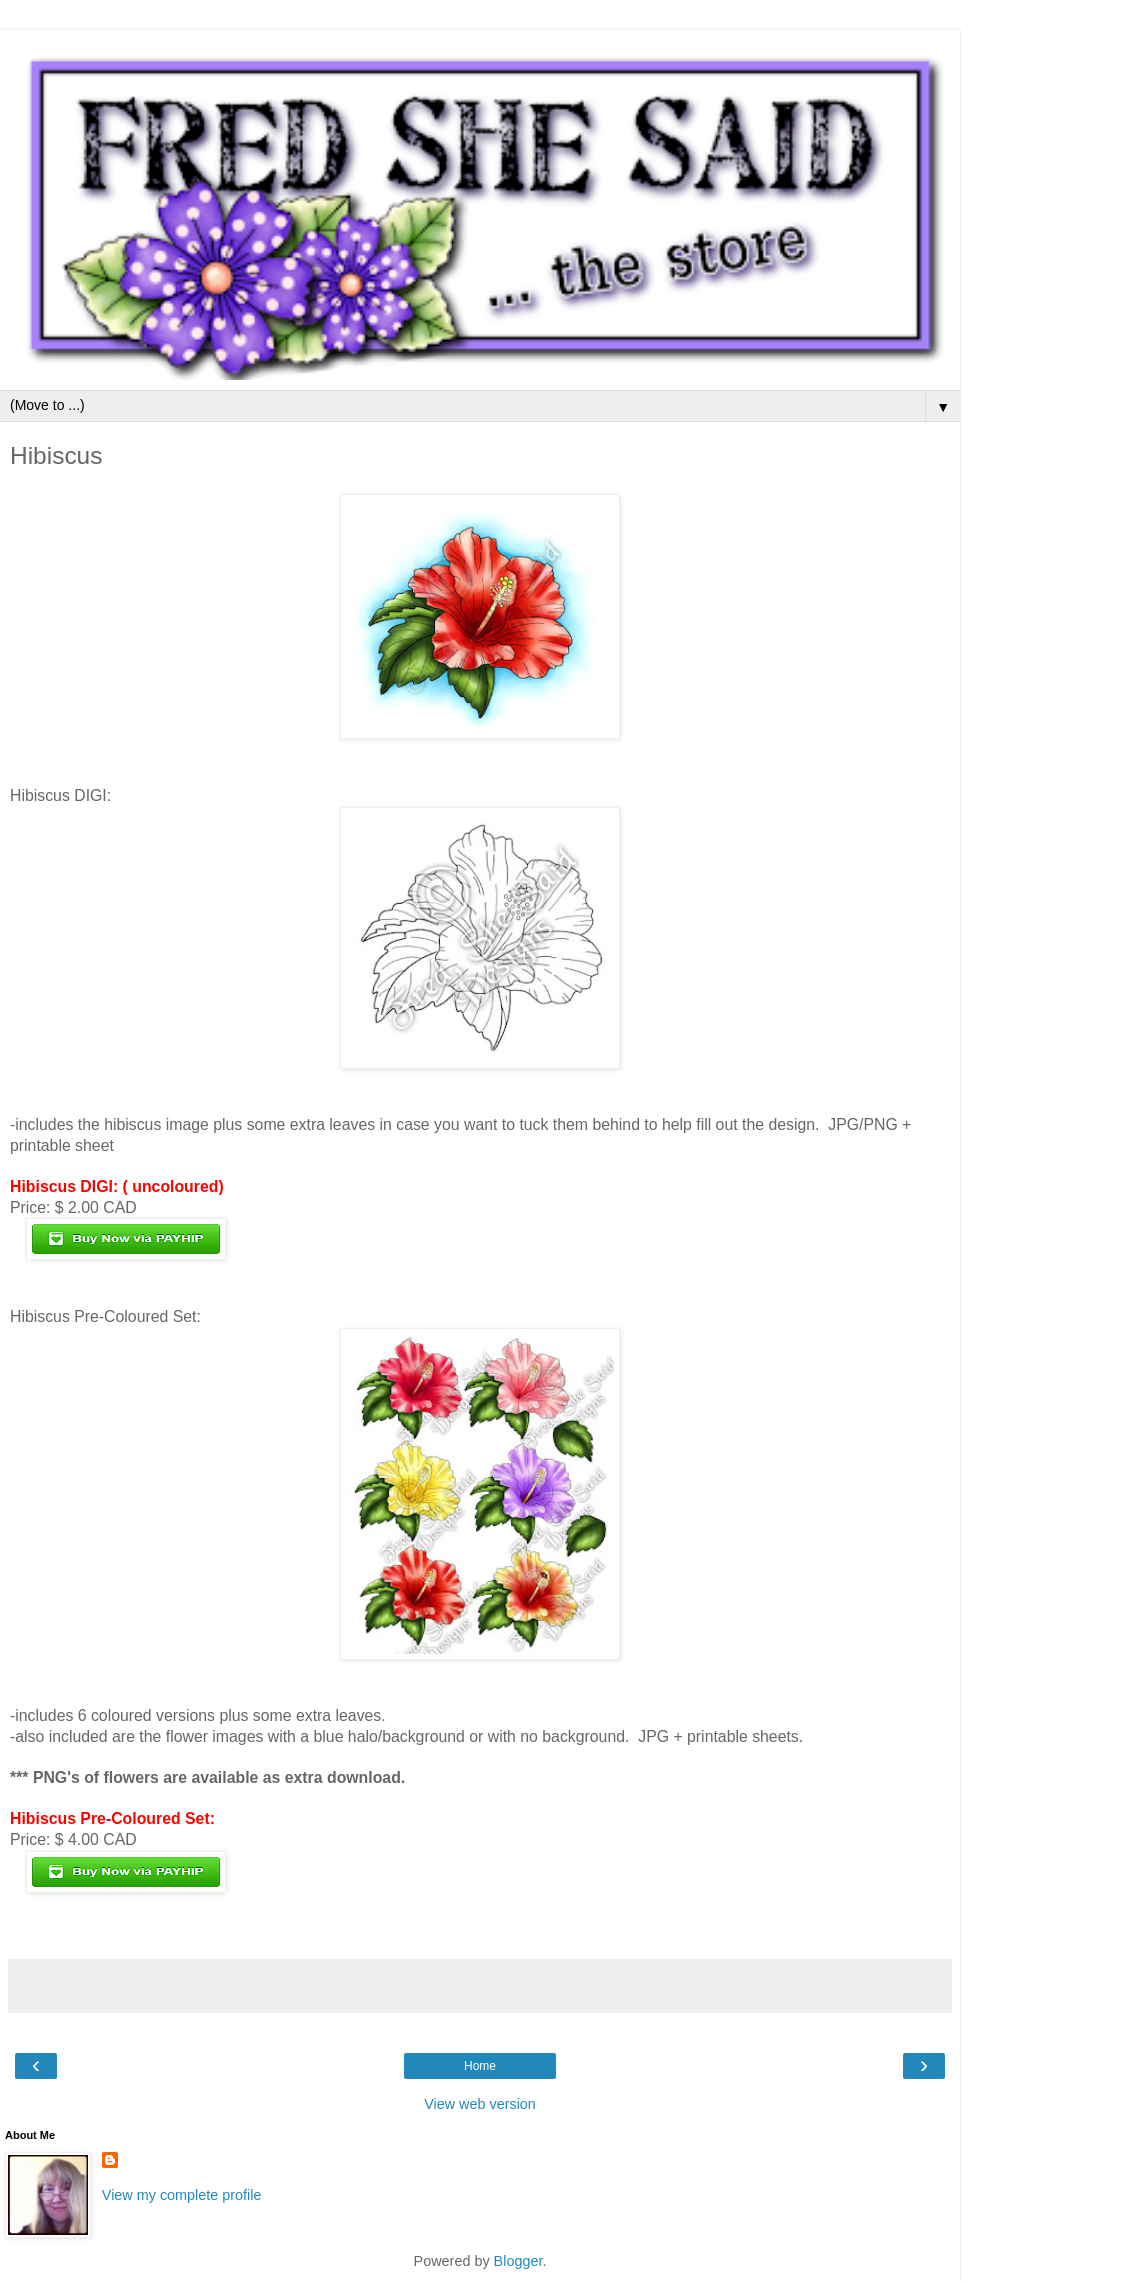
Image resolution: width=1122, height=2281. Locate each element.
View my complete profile (182, 2195)
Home (480, 2066)
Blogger (518, 2261)
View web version (480, 2104)
